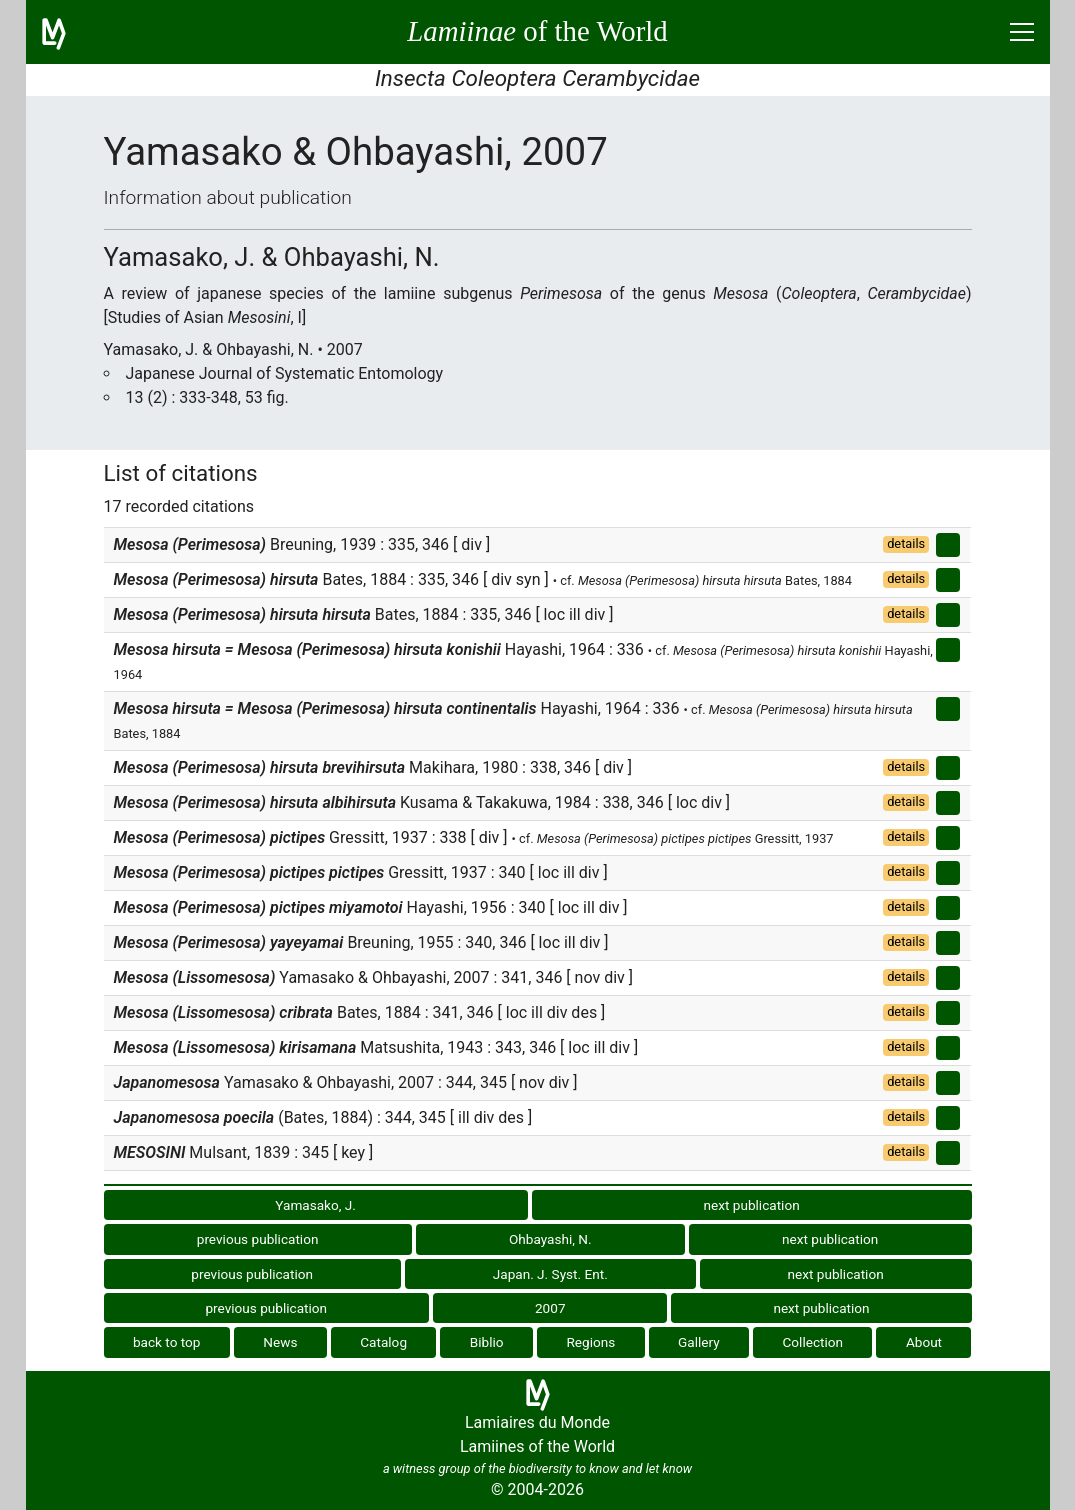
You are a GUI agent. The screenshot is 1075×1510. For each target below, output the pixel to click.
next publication (752, 1205)
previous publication (258, 1239)
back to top (167, 1342)
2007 (550, 1308)
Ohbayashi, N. (550, 1239)
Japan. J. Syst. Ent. (550, 1274)
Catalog (383, 1342)
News (280, 1342)
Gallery (699, 1342)
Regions (590, 1342)
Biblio (487, 1342)
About (924, 1342)
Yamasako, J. (315, 1205)
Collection (813, 1342)
